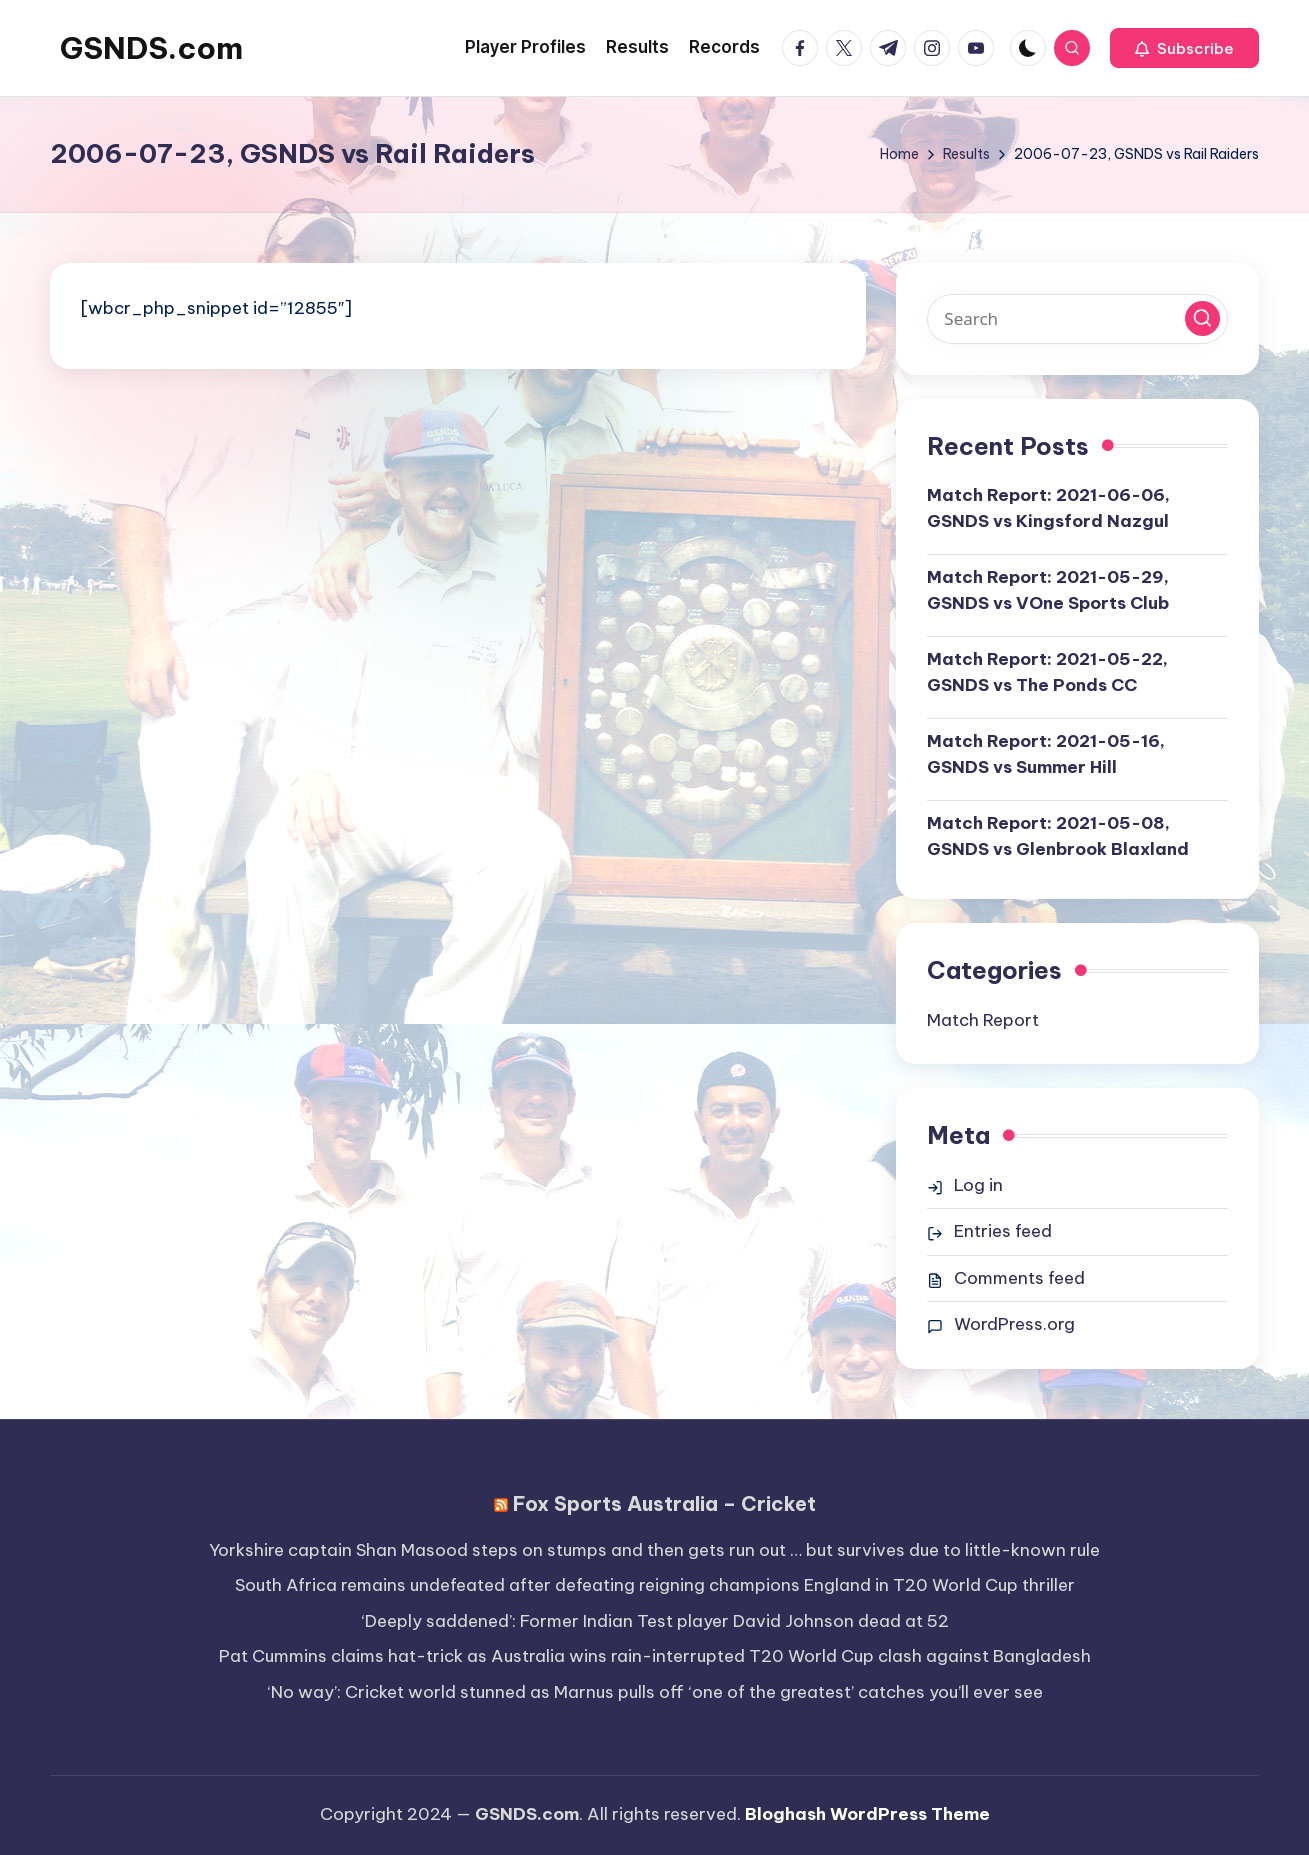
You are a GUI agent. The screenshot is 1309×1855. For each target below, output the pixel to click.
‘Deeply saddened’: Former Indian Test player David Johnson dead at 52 (655, 1621)
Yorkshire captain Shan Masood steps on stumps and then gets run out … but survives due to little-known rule (654, 1550)
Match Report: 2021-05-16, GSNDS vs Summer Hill (1046, 754)
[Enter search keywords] (1077, 319)
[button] (1184, 48)
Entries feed (1003, 1231)
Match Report (983, 1020)
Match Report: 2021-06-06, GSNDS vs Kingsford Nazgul (1048, 508)
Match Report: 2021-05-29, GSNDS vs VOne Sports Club (1048, 590)
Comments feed (1019, 1278)
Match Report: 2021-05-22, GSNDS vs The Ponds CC (1047, 672)
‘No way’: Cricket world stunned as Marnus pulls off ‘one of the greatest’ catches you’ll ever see (655, 1692)
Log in (978, 1185)
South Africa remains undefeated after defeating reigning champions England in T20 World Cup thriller (655, 1585)
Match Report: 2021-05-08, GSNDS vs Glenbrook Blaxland (1058, 836)
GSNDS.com (151, 48)
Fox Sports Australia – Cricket (664, 1503)
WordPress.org (1014, 1324)
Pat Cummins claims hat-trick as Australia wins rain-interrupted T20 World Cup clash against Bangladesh (655, 1656)
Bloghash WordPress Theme (867, 1814)
